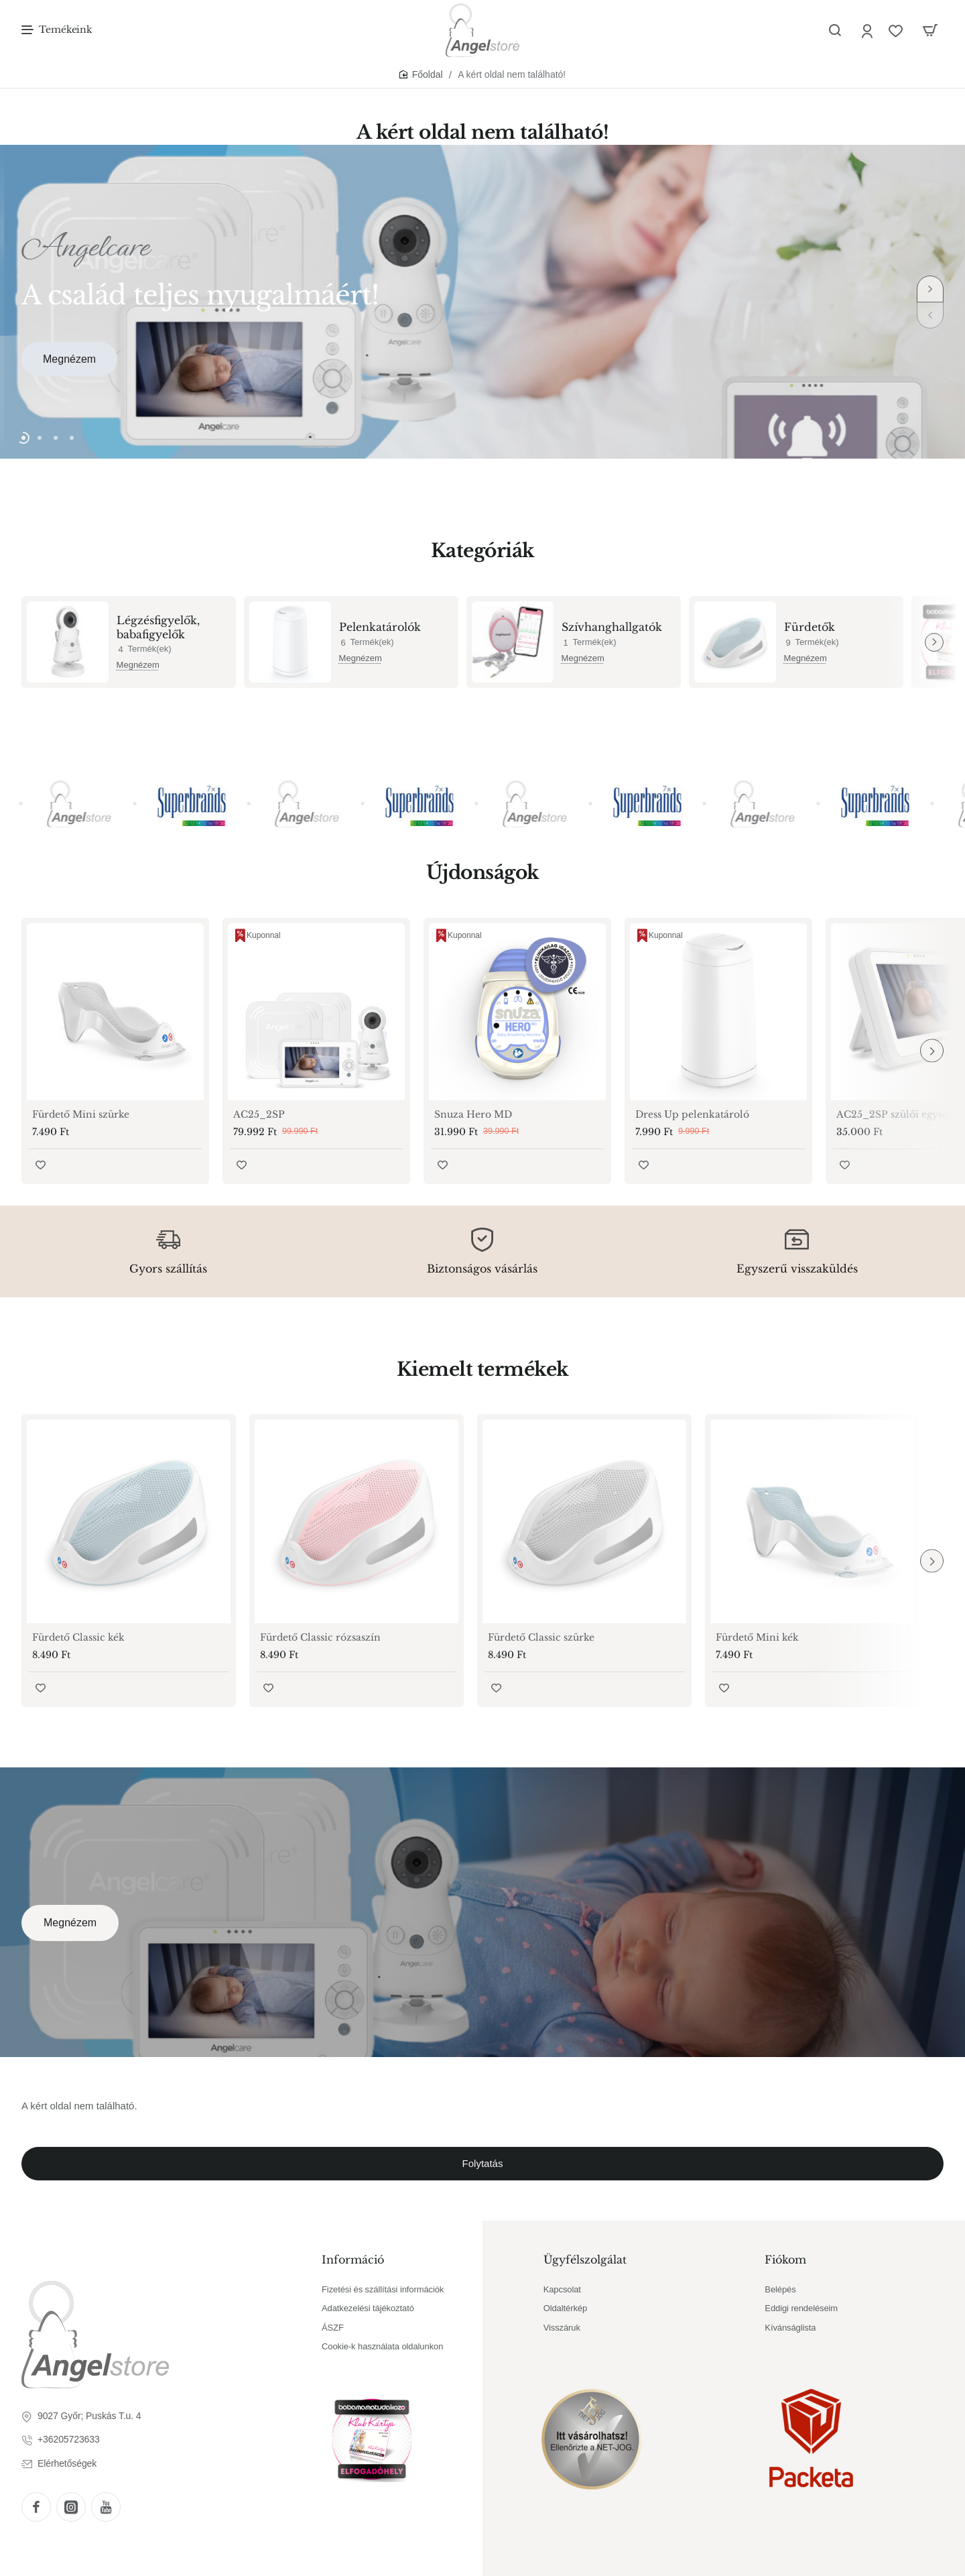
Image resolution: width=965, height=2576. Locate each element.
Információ (353, 2259)
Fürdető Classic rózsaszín (320, 1637)
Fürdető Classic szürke (541, 1637)
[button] (930, 289)
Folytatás (482, 2163)
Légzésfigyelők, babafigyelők (158, 627)
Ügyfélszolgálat (585, 2259)
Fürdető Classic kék (78, 1637)
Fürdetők (809, 627)
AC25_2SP (259, 1114)
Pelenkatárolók (380, 627)
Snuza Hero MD (473, 1114)
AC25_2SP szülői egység (894, 1114)
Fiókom (785, 2259)
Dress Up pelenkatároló (692, 1114)
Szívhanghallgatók (612, 627)
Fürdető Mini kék (757, 1637)
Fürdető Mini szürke (80, 1114)
